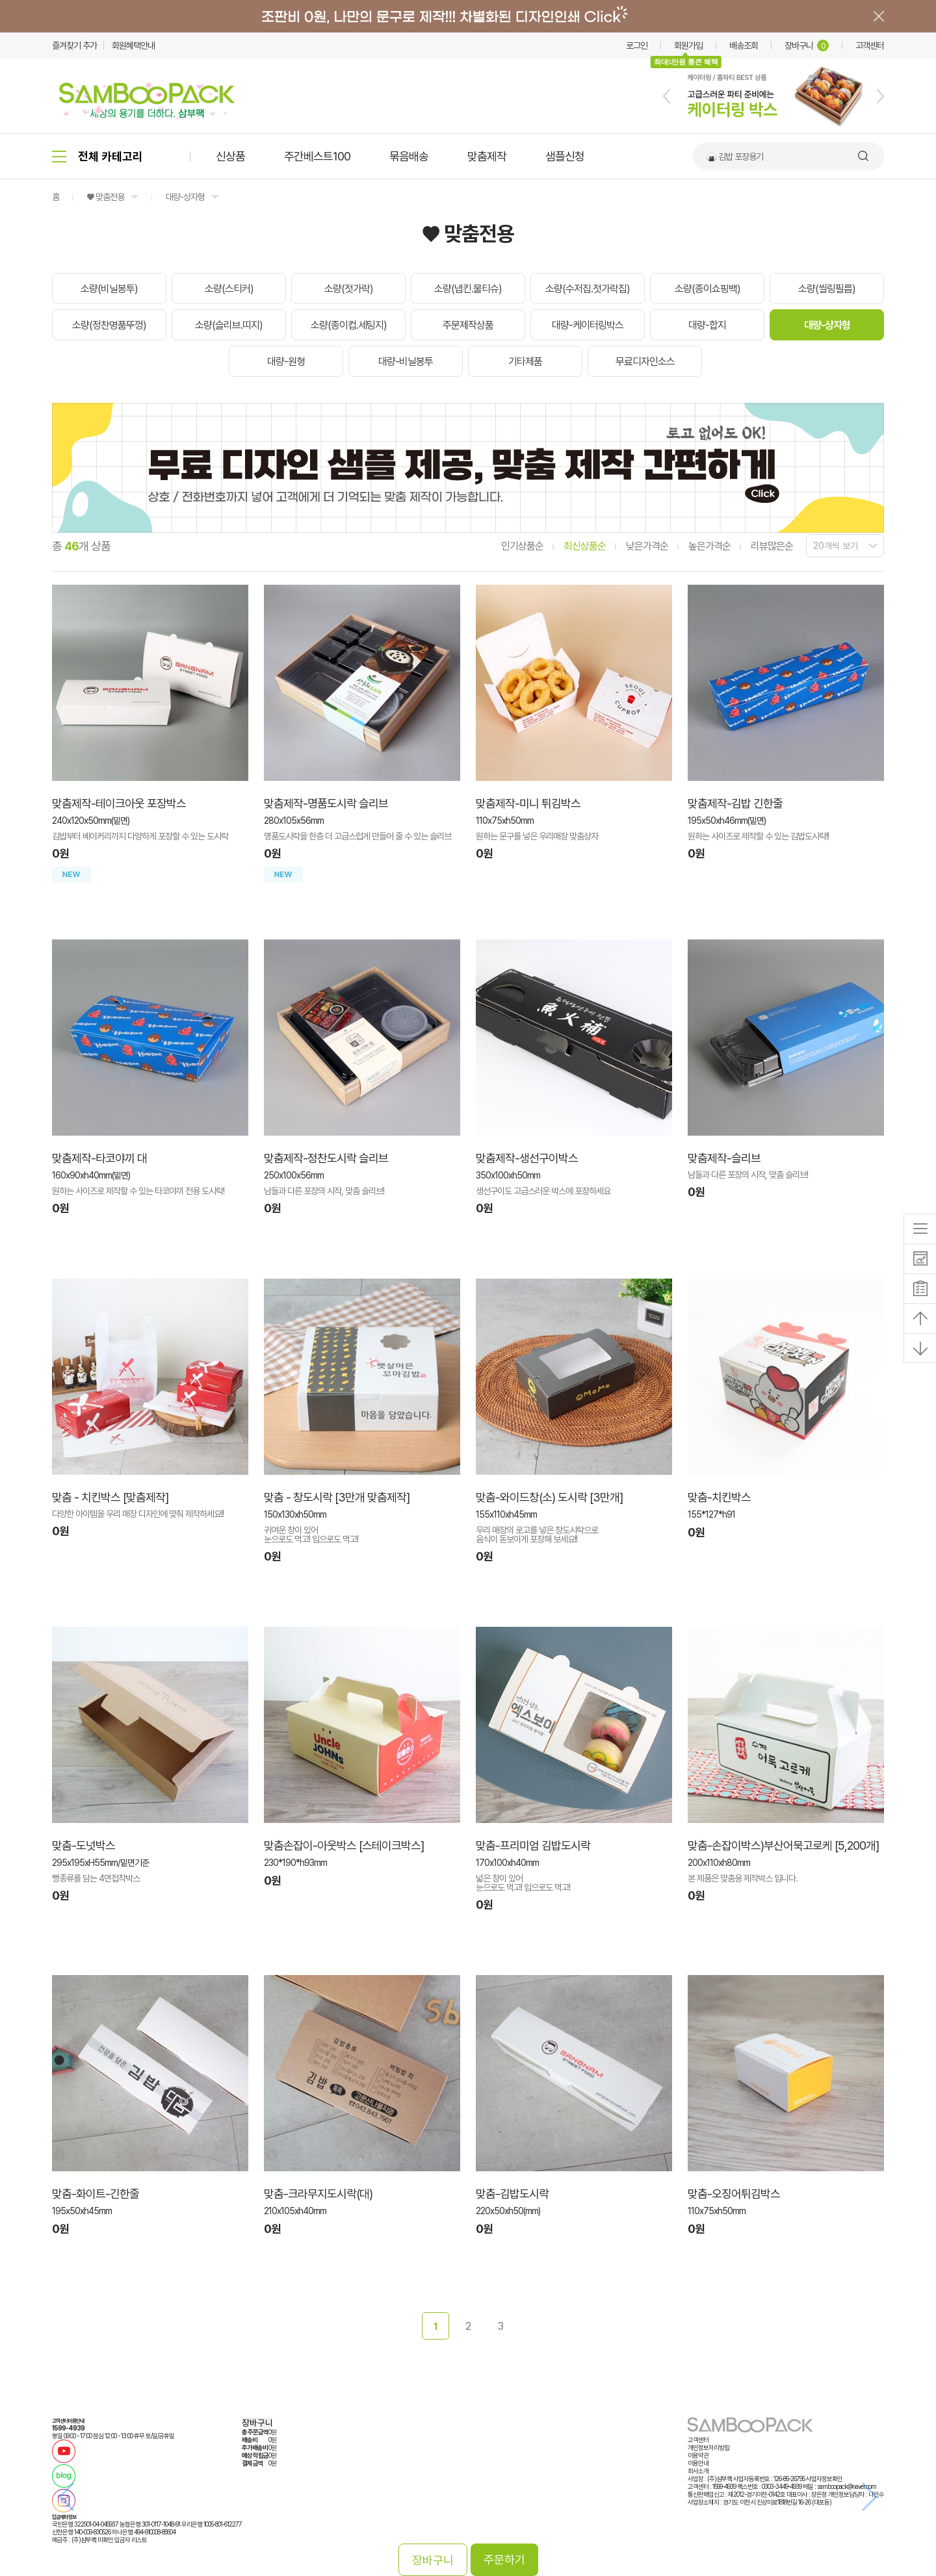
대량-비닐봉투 (405, 361)
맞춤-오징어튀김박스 (734, 2193)
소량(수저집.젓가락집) (587, 289)
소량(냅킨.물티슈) (468, 289)
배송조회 (743, 45)
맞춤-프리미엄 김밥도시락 (533, 1845)
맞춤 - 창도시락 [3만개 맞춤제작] (337, 1497)
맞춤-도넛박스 (83, 1845)
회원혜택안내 (133, 45)
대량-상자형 (185, 196)
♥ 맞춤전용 (105, 196)
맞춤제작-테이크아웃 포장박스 (119, 803)
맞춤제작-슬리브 (724, 1158)
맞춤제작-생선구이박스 (527, 1158)
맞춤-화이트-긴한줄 (95, 2193)
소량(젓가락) (348, 289)
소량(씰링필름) (826, 289)
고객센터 (869, 45)
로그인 (636, 45)
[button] (666, 96)
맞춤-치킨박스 (719, 1497)
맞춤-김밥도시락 (512, 2193)
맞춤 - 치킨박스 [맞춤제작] (110, 1497)
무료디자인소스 (645, 361)
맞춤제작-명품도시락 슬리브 (326, 803)
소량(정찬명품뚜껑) (109, 325)
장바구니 (807, 45)
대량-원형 (286, 361)
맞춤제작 (486, 156)
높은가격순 (709, 546)
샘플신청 (564, 156)
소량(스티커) (229, 289)
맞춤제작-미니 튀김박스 (528, 803)
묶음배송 (408, 156)
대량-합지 (707, 325)
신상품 (230, 156)
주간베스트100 (317, 156)
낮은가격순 (647, 546)
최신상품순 (585, 546)
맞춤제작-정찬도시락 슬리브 (326, 1158)
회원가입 (688, 45)
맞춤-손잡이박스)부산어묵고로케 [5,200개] (783, 1845)
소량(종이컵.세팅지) (349, 325)
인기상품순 (522, 546)
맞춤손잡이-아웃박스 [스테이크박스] (344, 1845)
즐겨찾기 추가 (74, 45)
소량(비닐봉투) (109, 289)
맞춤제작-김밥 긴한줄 (735, 803)
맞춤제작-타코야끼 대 (99, 1158)
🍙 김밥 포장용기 (734, 156)
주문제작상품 (468, 325)
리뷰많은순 (772, 546)
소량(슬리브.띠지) (229, 325)
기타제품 (525, 361)
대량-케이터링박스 (587, 325)
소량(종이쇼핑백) (707, 289)
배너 (468, 16)
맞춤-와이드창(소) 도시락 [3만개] (549, 1497)
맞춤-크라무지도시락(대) (318, 2193)
